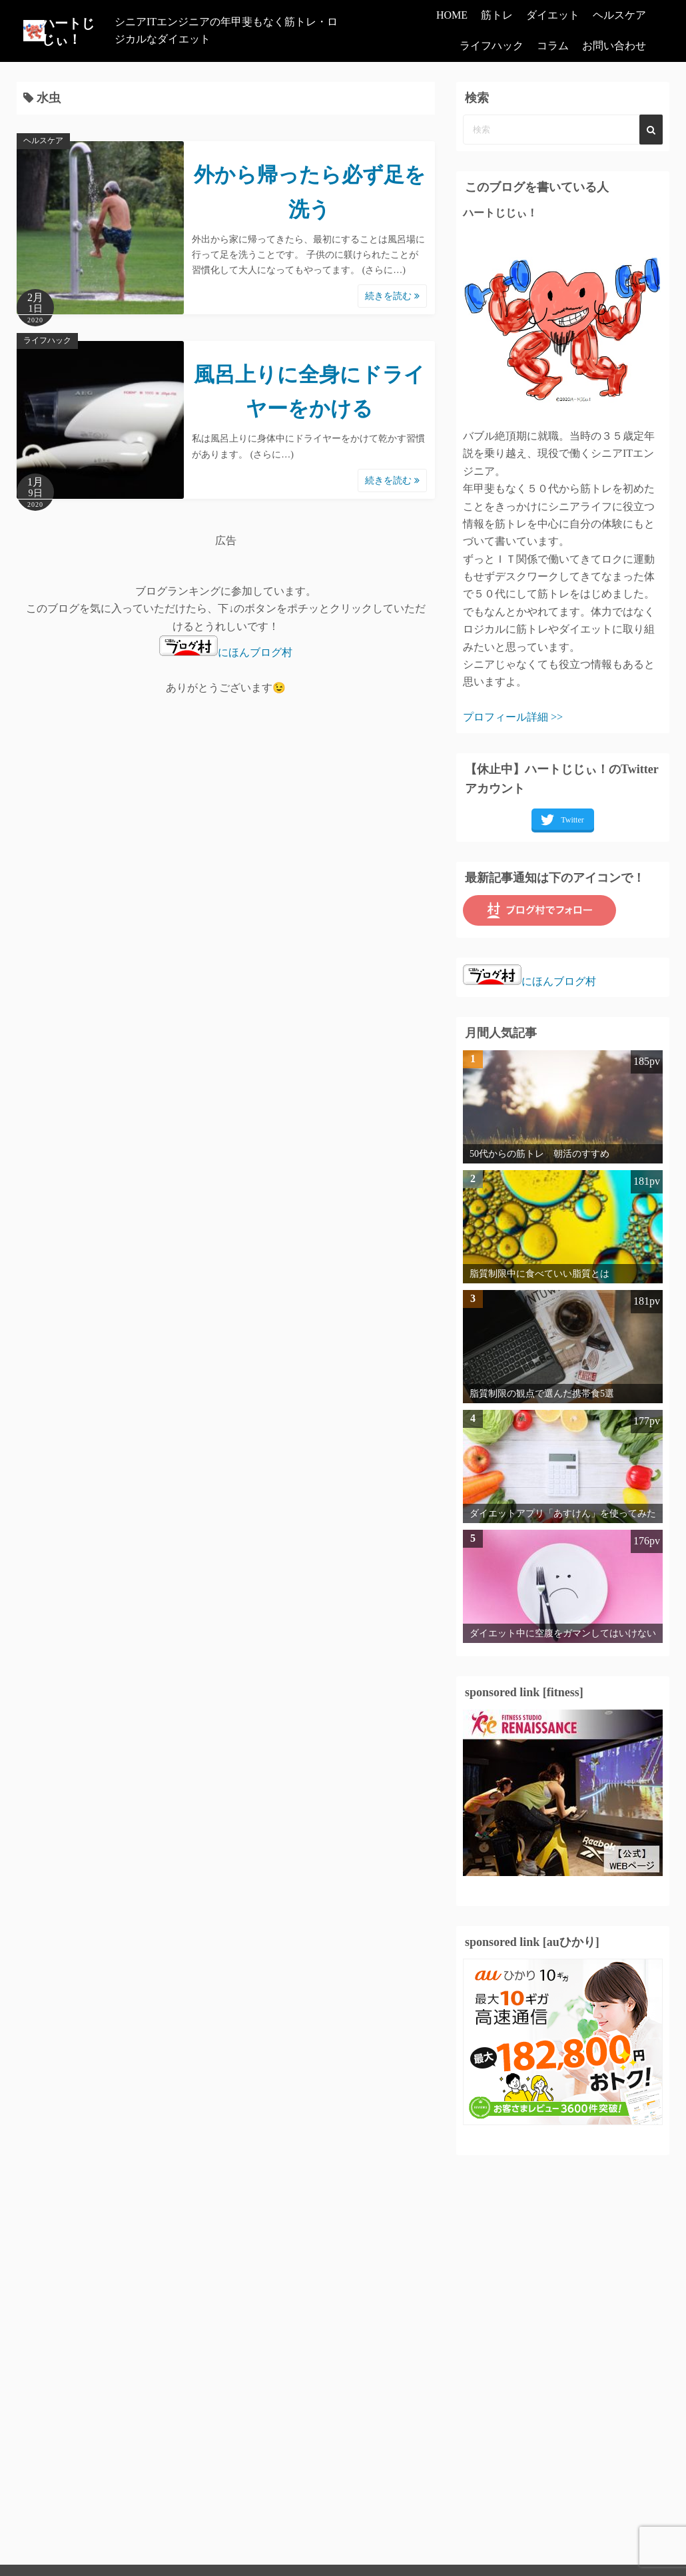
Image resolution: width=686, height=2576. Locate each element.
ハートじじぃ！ (74, 30)
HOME (452, 15)
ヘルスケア (619, 15)
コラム (553, 45)
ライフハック (491, 45)
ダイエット (552, 15)
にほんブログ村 (225, 652)
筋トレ (497, 15)
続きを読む (392, 296)
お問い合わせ (614, 45)
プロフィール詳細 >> (513, 717)
